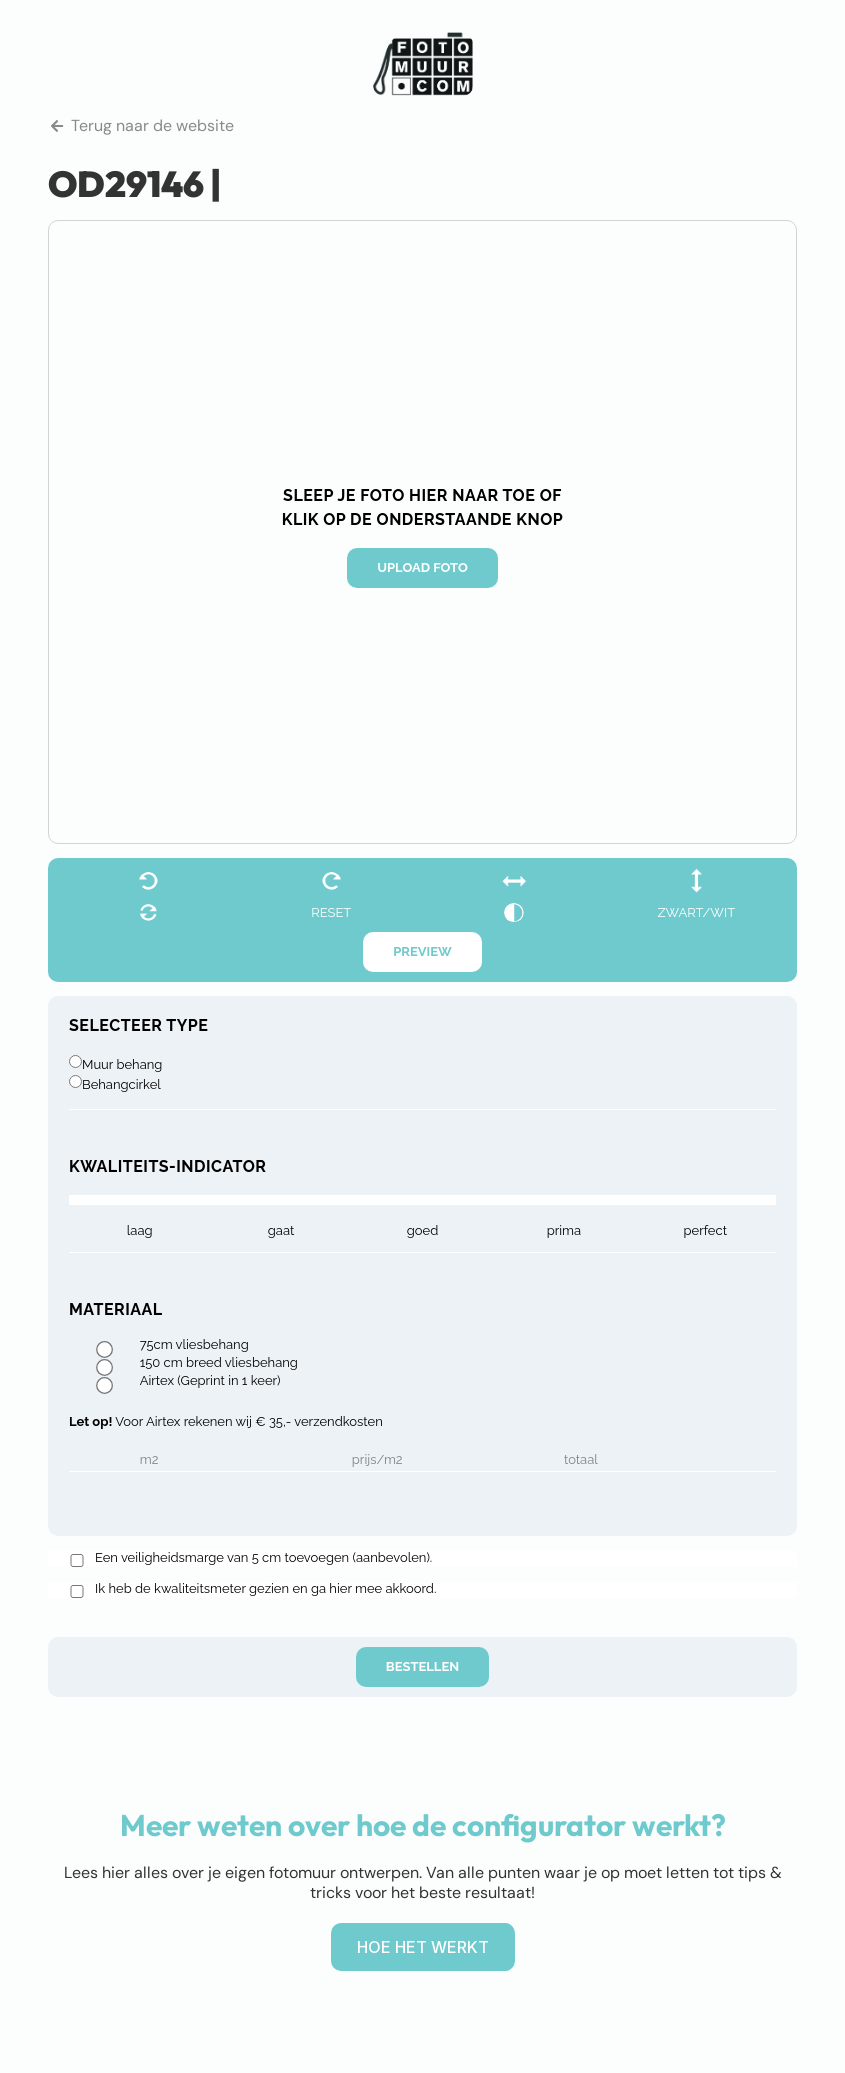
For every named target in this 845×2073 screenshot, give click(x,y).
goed (423, 1230)
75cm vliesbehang (194, 1345)
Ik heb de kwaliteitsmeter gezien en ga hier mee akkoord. (265, 1589)
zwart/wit (696, 912)
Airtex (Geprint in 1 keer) (210, 1381)
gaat (281, 1230)
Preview (422, 951)
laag (140, 1230)
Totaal (581, 1460)
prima (564, 1230)
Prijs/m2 (377, 1460)
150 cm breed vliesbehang (219, 1363)
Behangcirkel (121, 1084)
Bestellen (422, 1666)
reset (331, 912)
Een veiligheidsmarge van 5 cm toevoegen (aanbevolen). (263, 1558)
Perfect (705, 1230)
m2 (149, 1460)
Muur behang (122, 1064)
